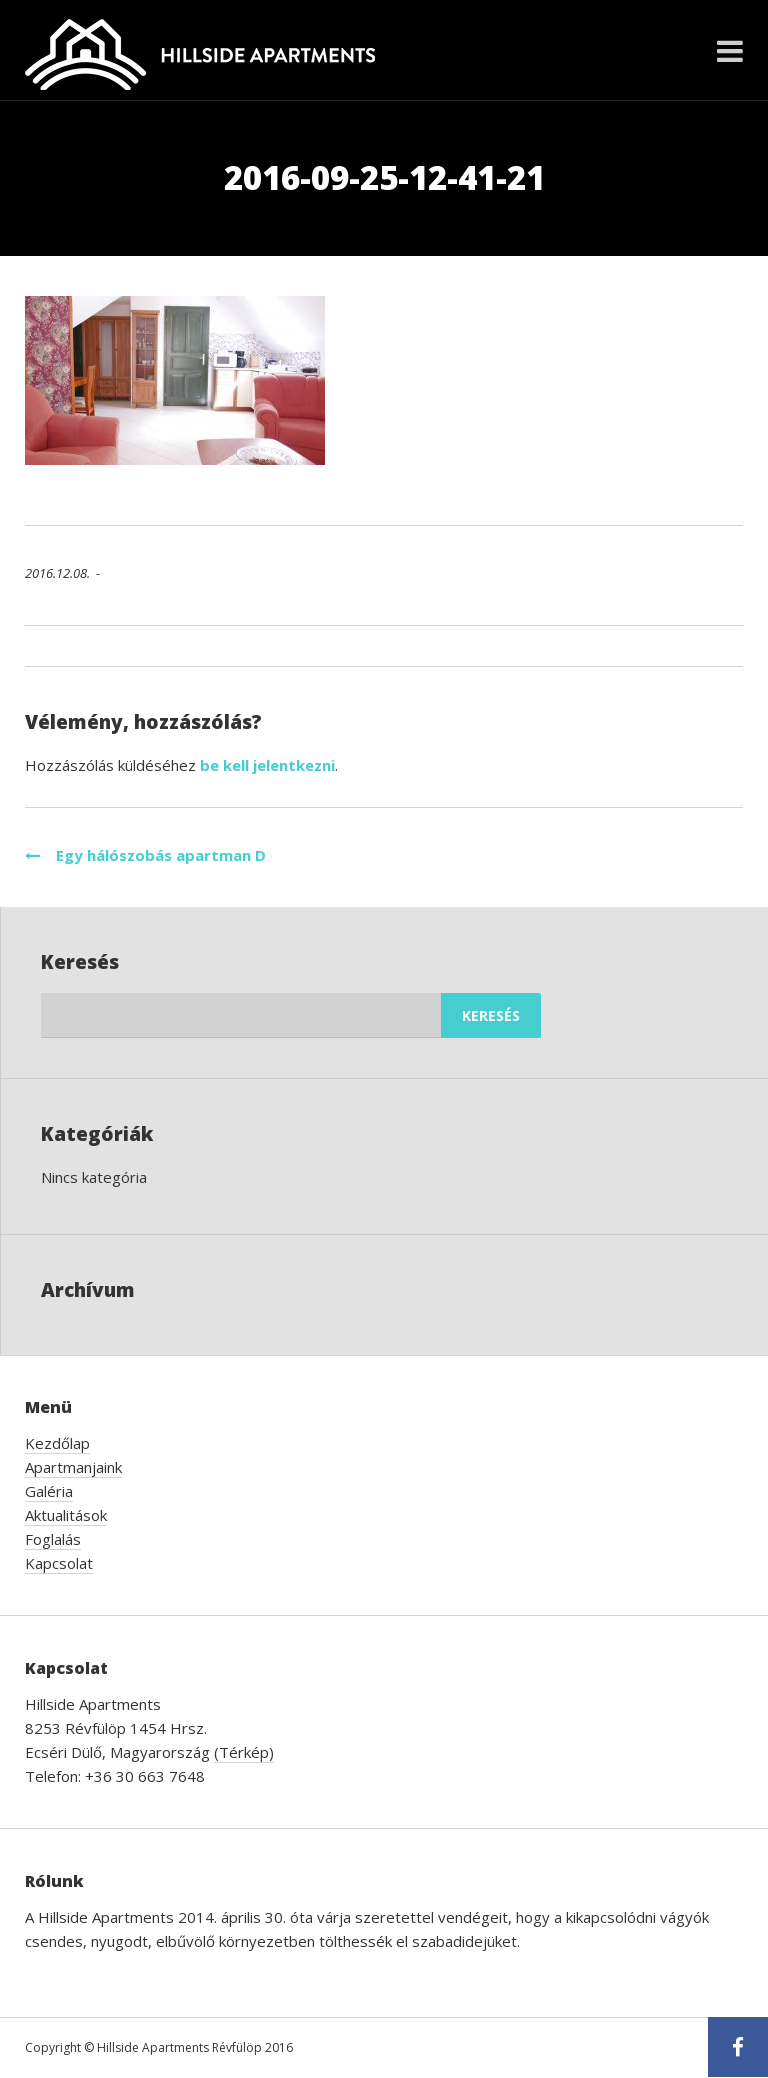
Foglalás (53, 1539)
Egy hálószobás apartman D (145, 855)
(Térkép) (244, 1752)
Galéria (49, 1491)
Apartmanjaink (73, 1467)
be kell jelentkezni (267, 765)
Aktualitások (66, 1515)
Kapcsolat (59, 1563)
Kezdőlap (57, 1443)
